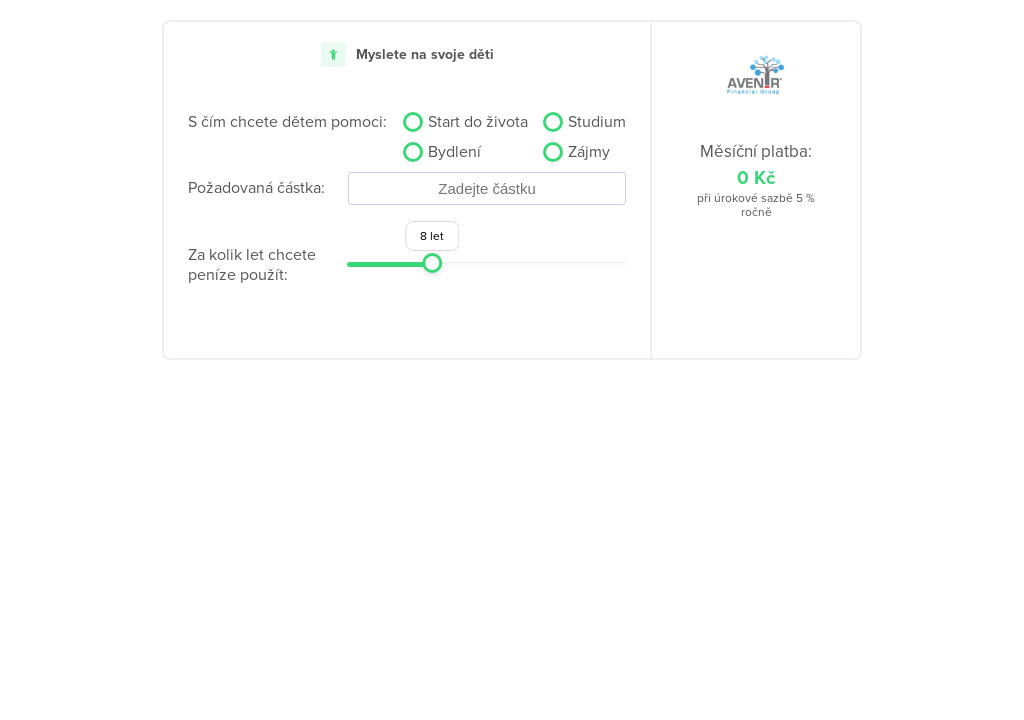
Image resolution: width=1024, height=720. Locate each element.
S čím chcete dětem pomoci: (287, 122)
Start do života (478, 122)
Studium (597, 122)
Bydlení (454, 152)
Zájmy (589, 152)
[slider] (432, 263)
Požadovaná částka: (256, 188)
